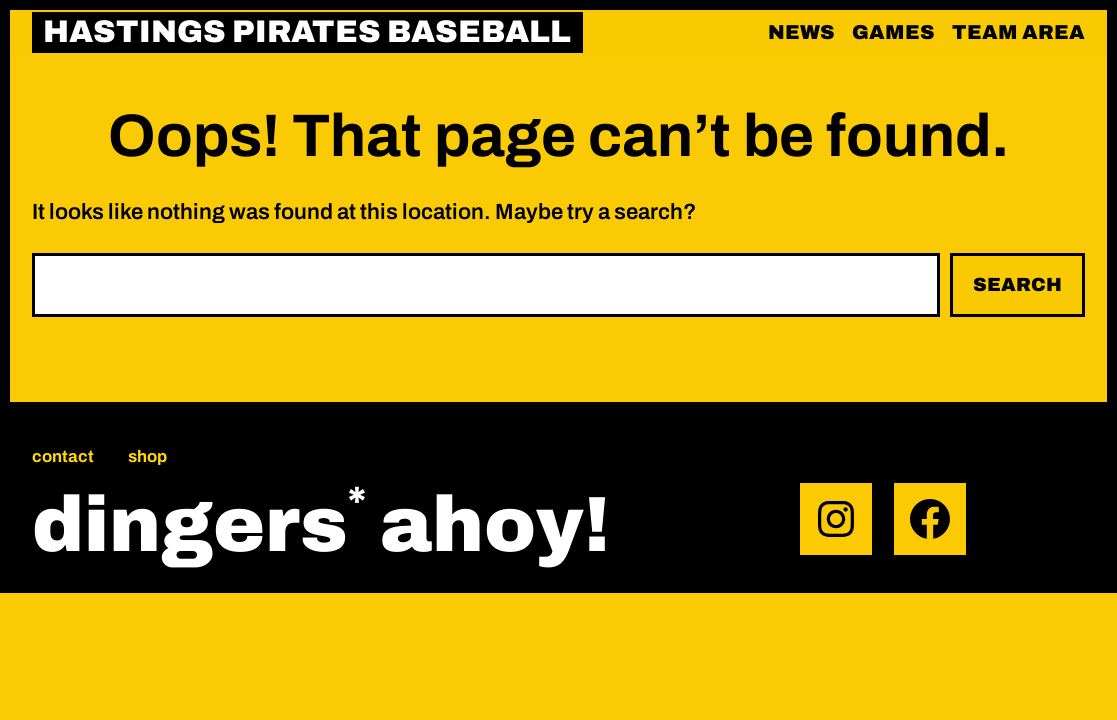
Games (893, 32)
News (801, 32)
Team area (1018, 32)
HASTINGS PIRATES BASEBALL (307, 32)
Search (1017, 284)
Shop (147, 456)
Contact (63, 456)
